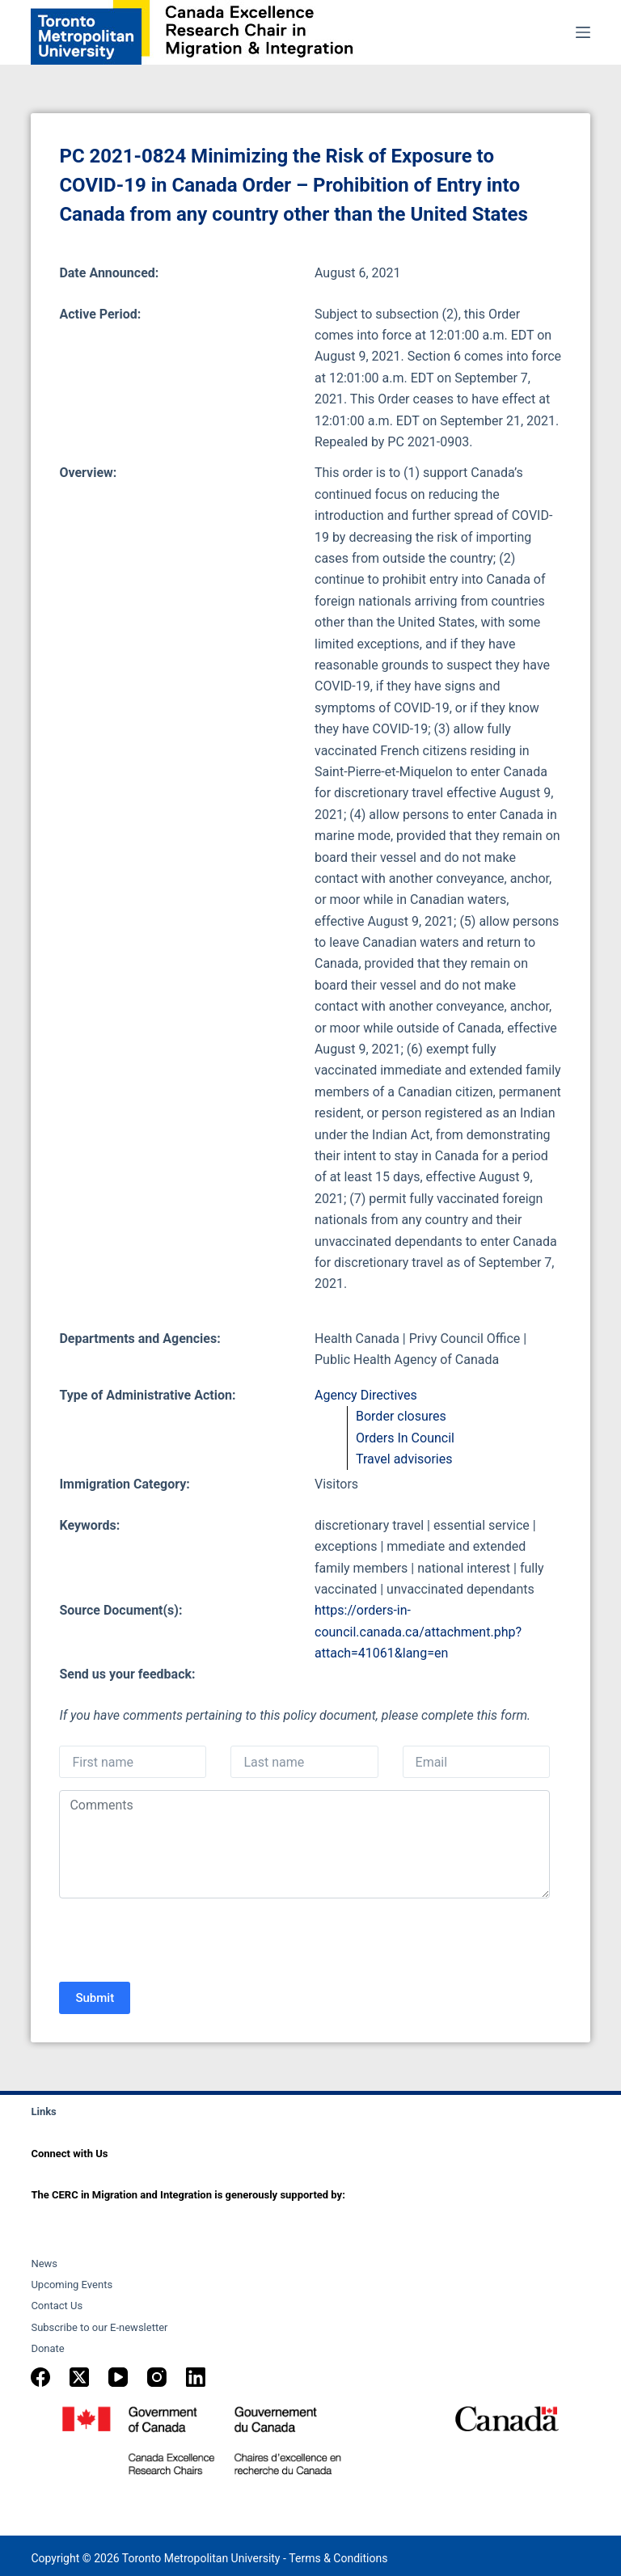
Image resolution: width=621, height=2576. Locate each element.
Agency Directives (366, 1395)
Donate (47, 2348)
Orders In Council (405, 1438)
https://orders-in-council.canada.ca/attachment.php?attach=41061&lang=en (418, 1632)
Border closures (401, 1416)
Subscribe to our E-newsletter (99, 2327)
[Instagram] (157, 2377)
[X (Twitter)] (79, 2377)
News (44, 2263)
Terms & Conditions (338, 2558)
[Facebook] (40, 2377)
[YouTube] (118, 2377)
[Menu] (583, 32)
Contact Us (56, 2305)
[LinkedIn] (195, 2377)
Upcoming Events (71, 2284)
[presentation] (182, 1942)
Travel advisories (404, 1459)
